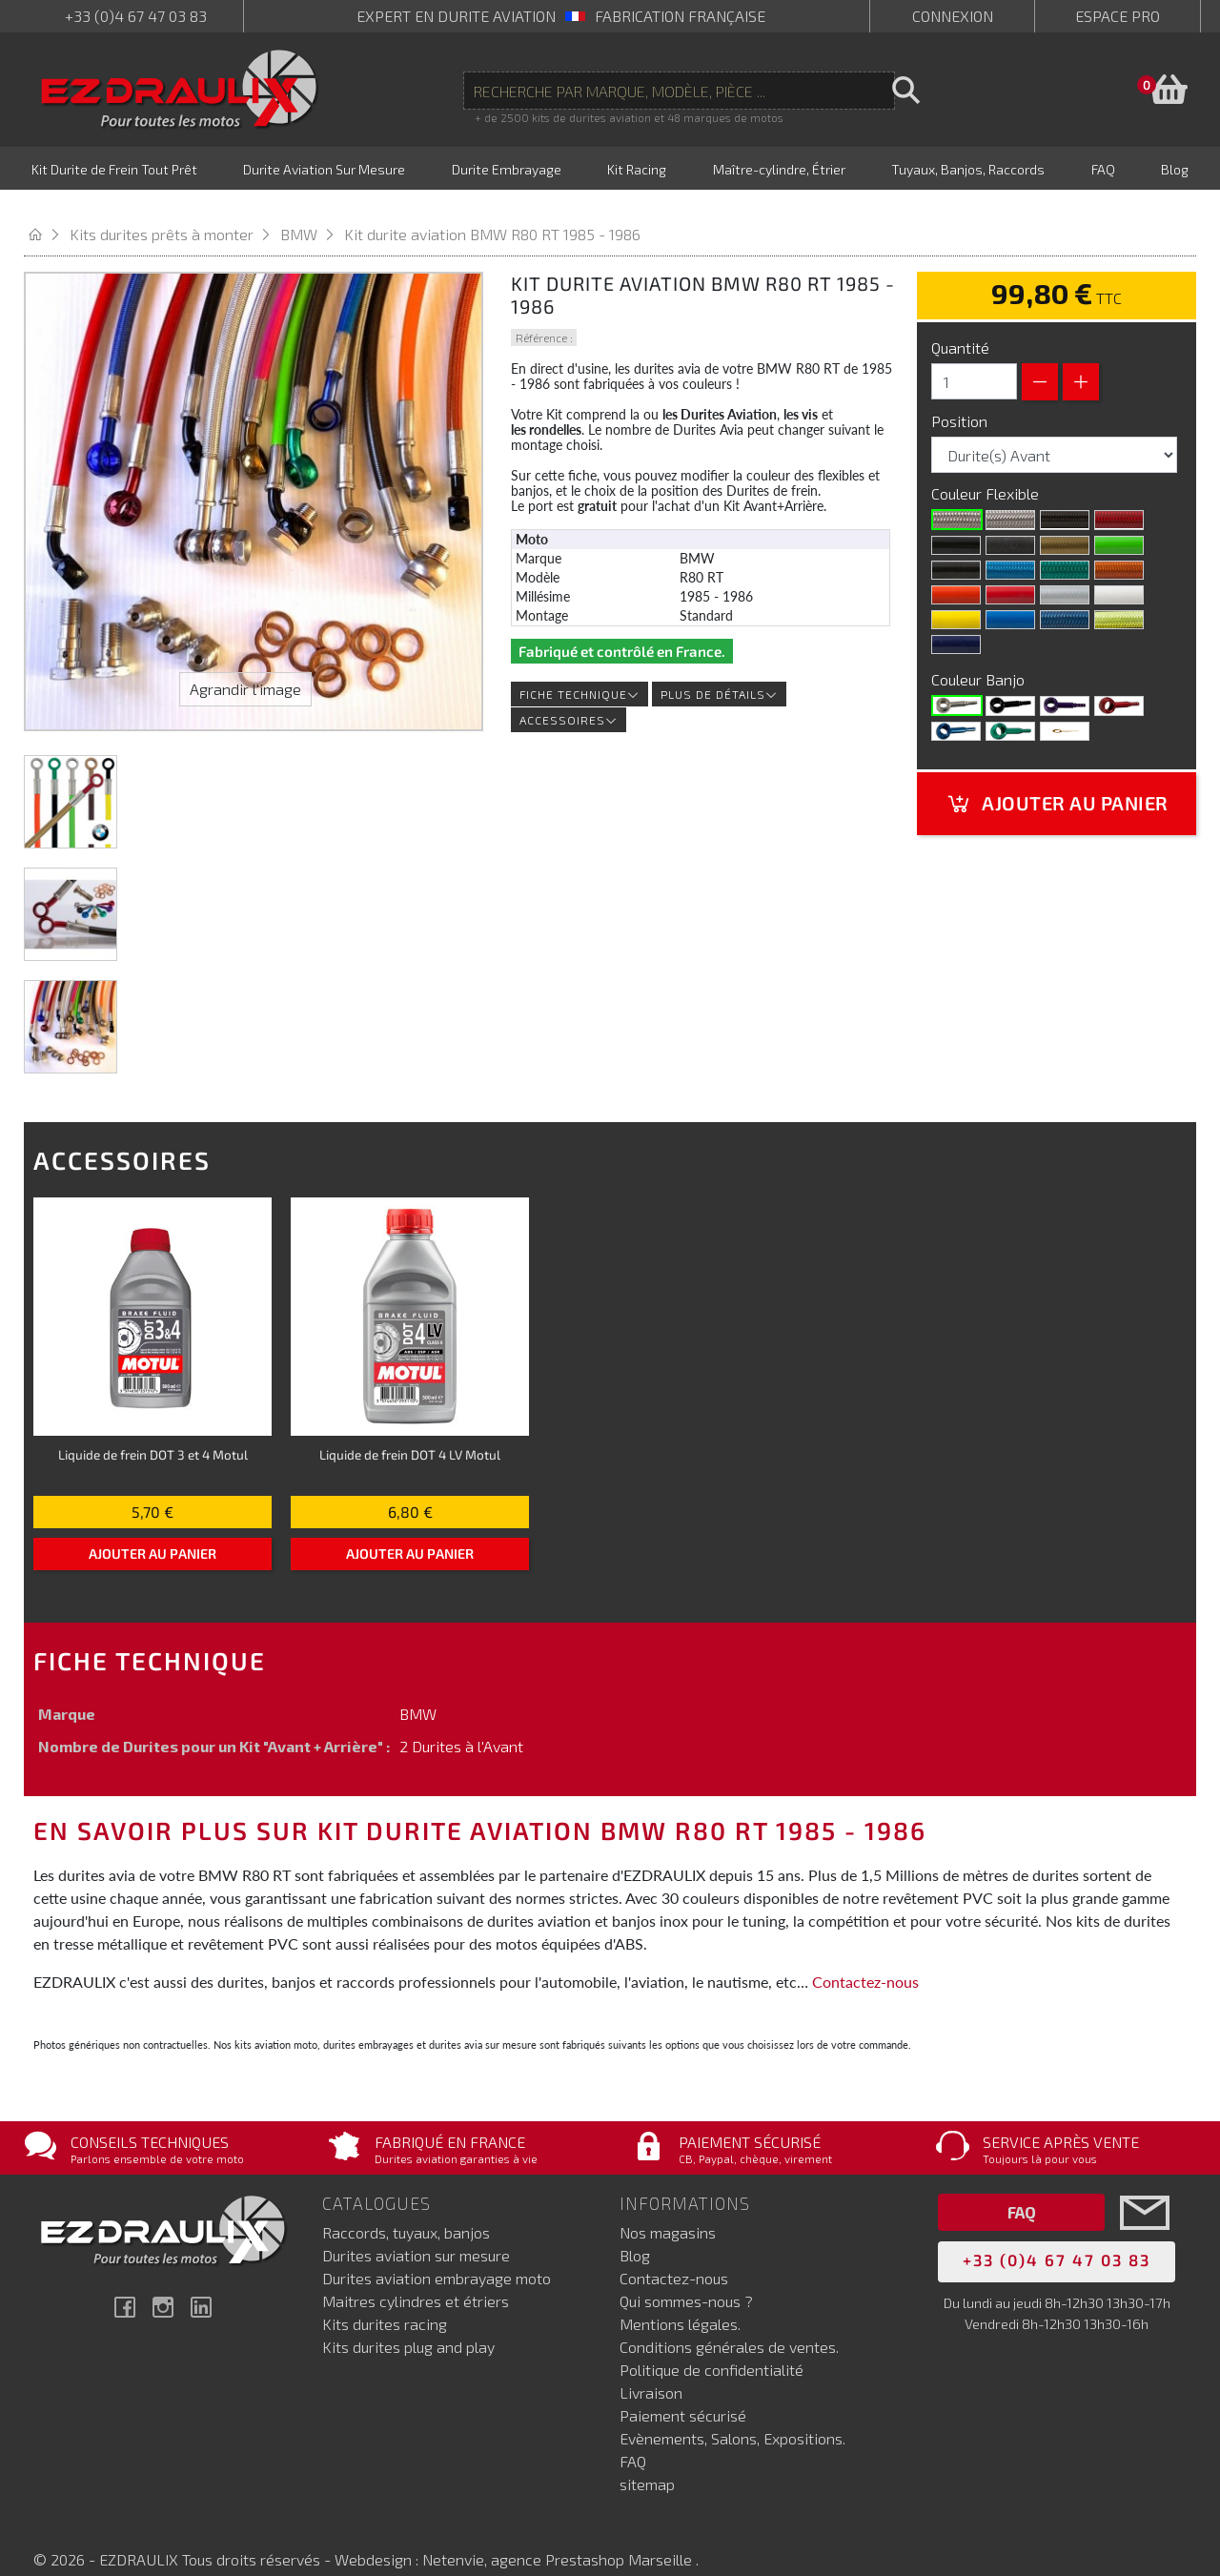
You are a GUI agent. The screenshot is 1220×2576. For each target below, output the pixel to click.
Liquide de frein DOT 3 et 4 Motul (153, 1430)
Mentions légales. (680, 2300)
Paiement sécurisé (683, 2391)
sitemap (647, 2460)
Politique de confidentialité (711, 2346)
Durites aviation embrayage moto (436, 2254)
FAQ (633, 2437)
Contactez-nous (865, 1958)
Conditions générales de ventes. (729, 2323)
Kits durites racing (384, 2300)
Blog (635, 2231)
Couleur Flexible (987, 469)
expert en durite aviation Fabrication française (560, 16)
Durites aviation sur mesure (416, 2231)
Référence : (544, 313)
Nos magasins (668, 2208)
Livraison (651, 2369)
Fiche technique (579, 670)
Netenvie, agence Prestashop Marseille (559, 2535)
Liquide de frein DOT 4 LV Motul (409, 1430)
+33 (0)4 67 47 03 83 (136, 16)
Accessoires (568, 696)
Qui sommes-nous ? (686, 2277)
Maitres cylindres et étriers (415, 2277)
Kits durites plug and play (408, 2323)
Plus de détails (719, 670)
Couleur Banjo (979, 655)
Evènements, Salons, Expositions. (732, 2414)
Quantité (960, 324)
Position (961, 397)
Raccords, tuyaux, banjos (406, 2208)
